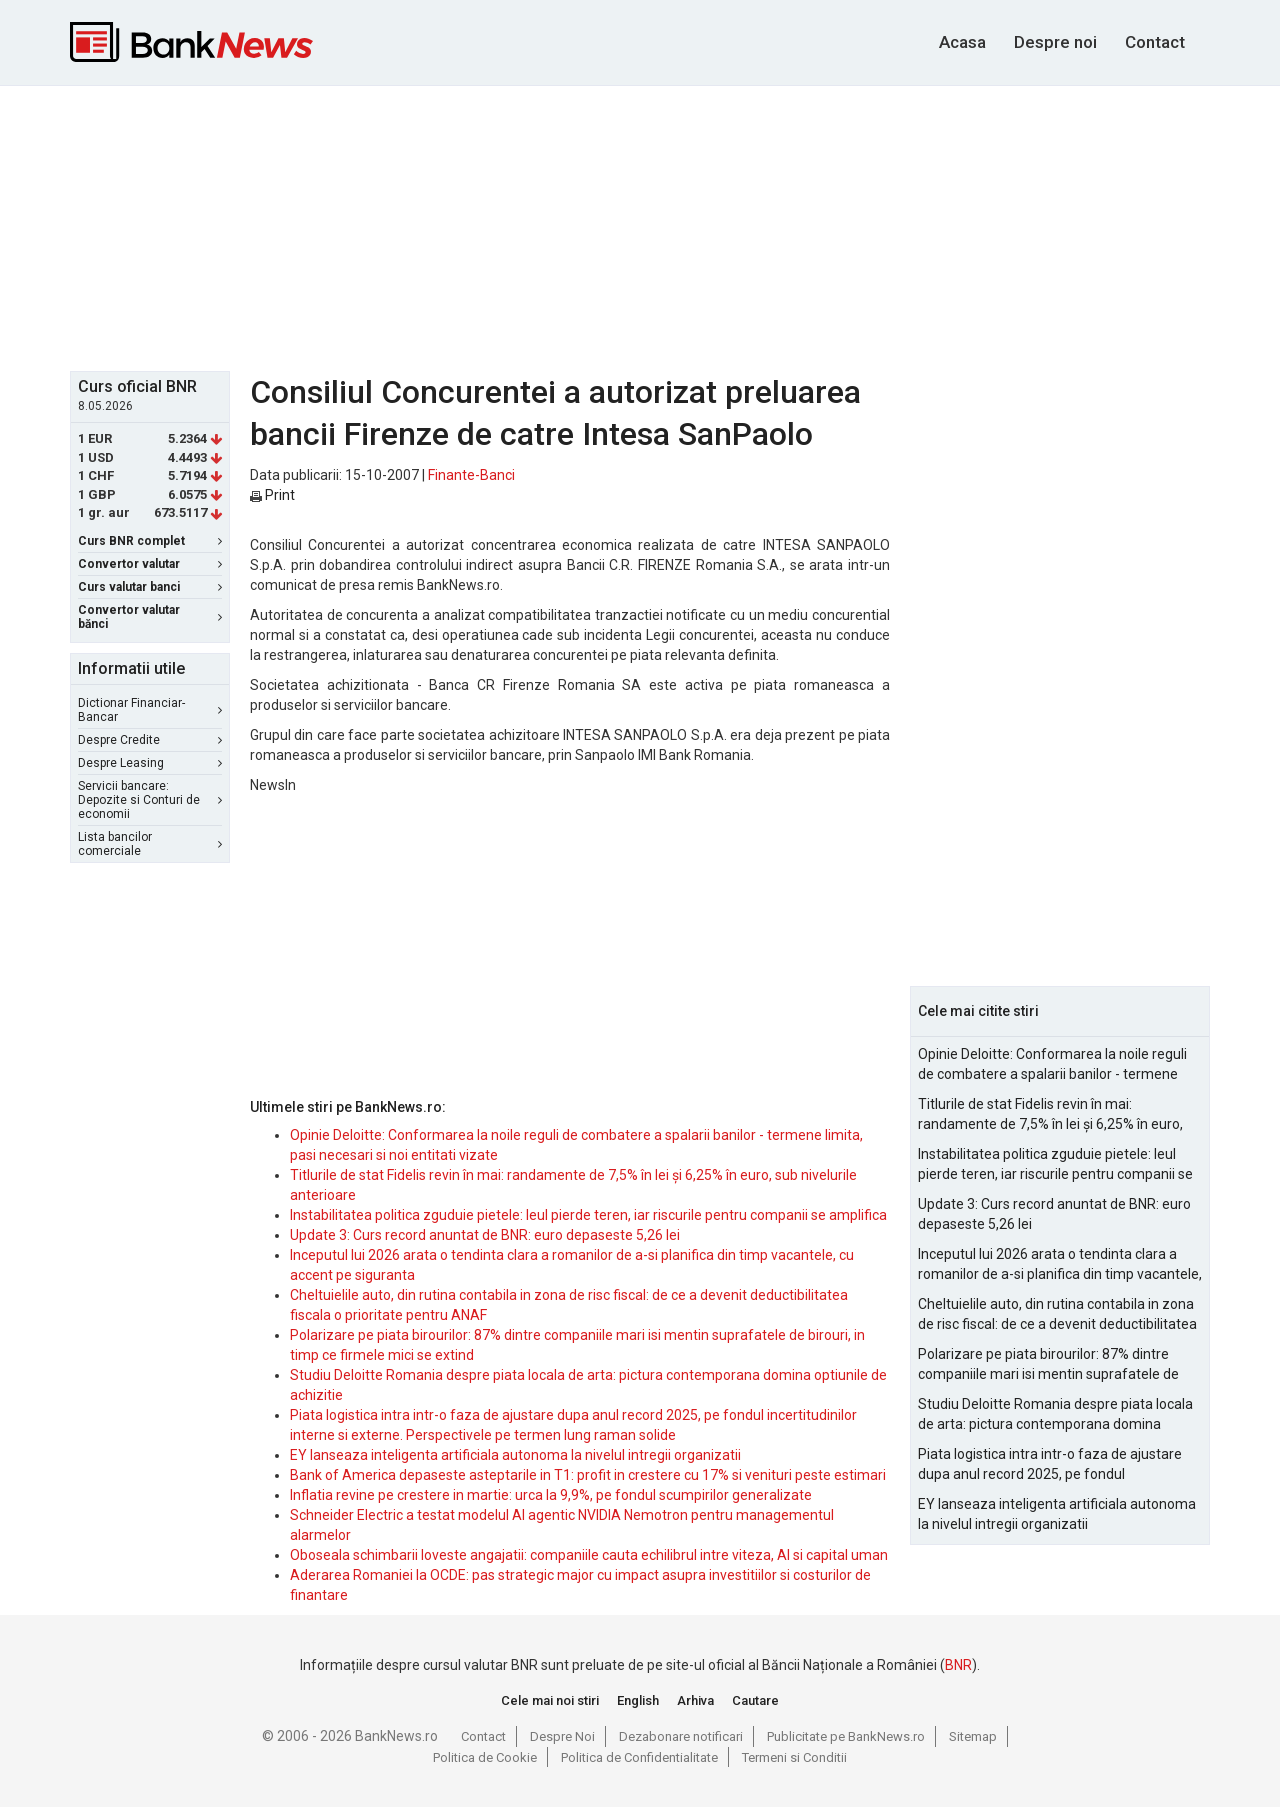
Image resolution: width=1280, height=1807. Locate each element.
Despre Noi (562, 1736)
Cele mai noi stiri (550, 1700)
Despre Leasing (150, 763)
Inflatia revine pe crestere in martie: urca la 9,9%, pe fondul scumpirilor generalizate (551, 1495)
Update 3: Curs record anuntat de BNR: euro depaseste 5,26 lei (485, 1235)
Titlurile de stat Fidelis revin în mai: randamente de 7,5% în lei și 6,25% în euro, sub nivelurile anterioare (1050, 1115)
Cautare (755, 1700)
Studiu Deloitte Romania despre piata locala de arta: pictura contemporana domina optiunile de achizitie (1055, 1415)
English (638, 1700)
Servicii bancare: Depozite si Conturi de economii (150, 800)
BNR (958, 1665)
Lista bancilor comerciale (150, 844)
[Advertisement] (640, 226)
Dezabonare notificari (681, 1736)
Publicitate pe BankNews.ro (846, 1736)
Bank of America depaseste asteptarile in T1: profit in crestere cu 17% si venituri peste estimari (588, 1475)
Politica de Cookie (485, 1757)
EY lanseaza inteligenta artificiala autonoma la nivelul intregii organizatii (515, 1455)
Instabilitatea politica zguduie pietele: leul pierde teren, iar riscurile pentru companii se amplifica (588, 1215)
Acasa (962, 42)
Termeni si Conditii (794, 1757)
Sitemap (973, 1736)
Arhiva (695, 1700)
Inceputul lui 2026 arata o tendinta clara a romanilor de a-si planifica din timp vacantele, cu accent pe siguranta (1060, 1265)
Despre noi (1055, 42)
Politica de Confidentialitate (639, 1757)
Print (272, 495)
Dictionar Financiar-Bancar (150, 710)
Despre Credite (150, 740)
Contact (1155, 42)
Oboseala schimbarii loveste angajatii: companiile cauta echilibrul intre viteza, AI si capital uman (589, 1555)
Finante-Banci (471, 475)
